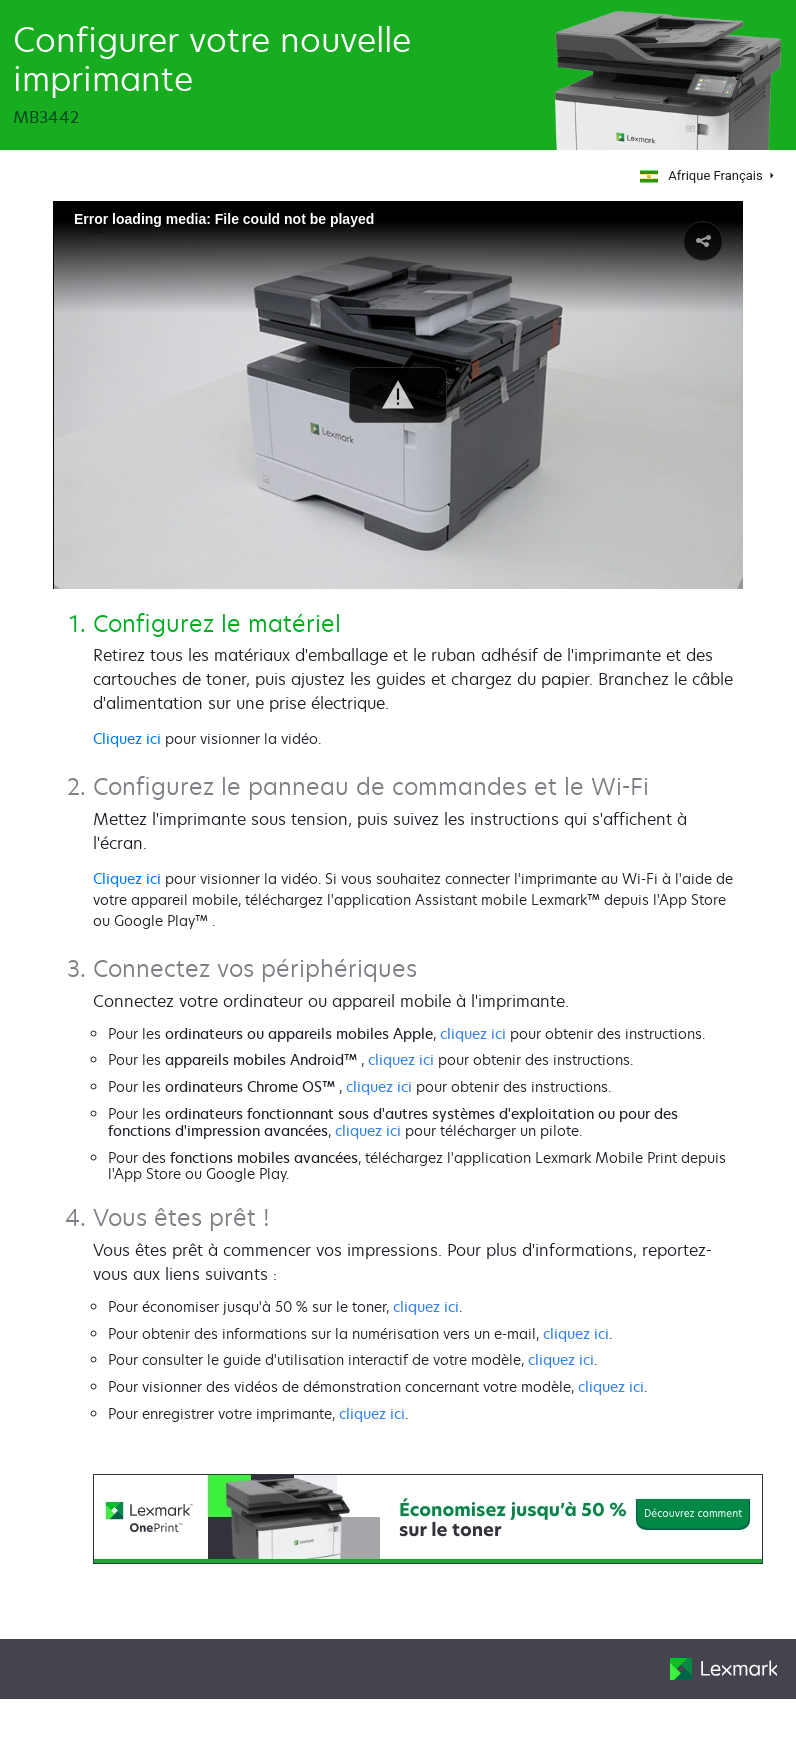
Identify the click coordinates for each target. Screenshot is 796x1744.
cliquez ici (473, 1033)
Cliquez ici (127, 738)
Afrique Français (700, 175)
